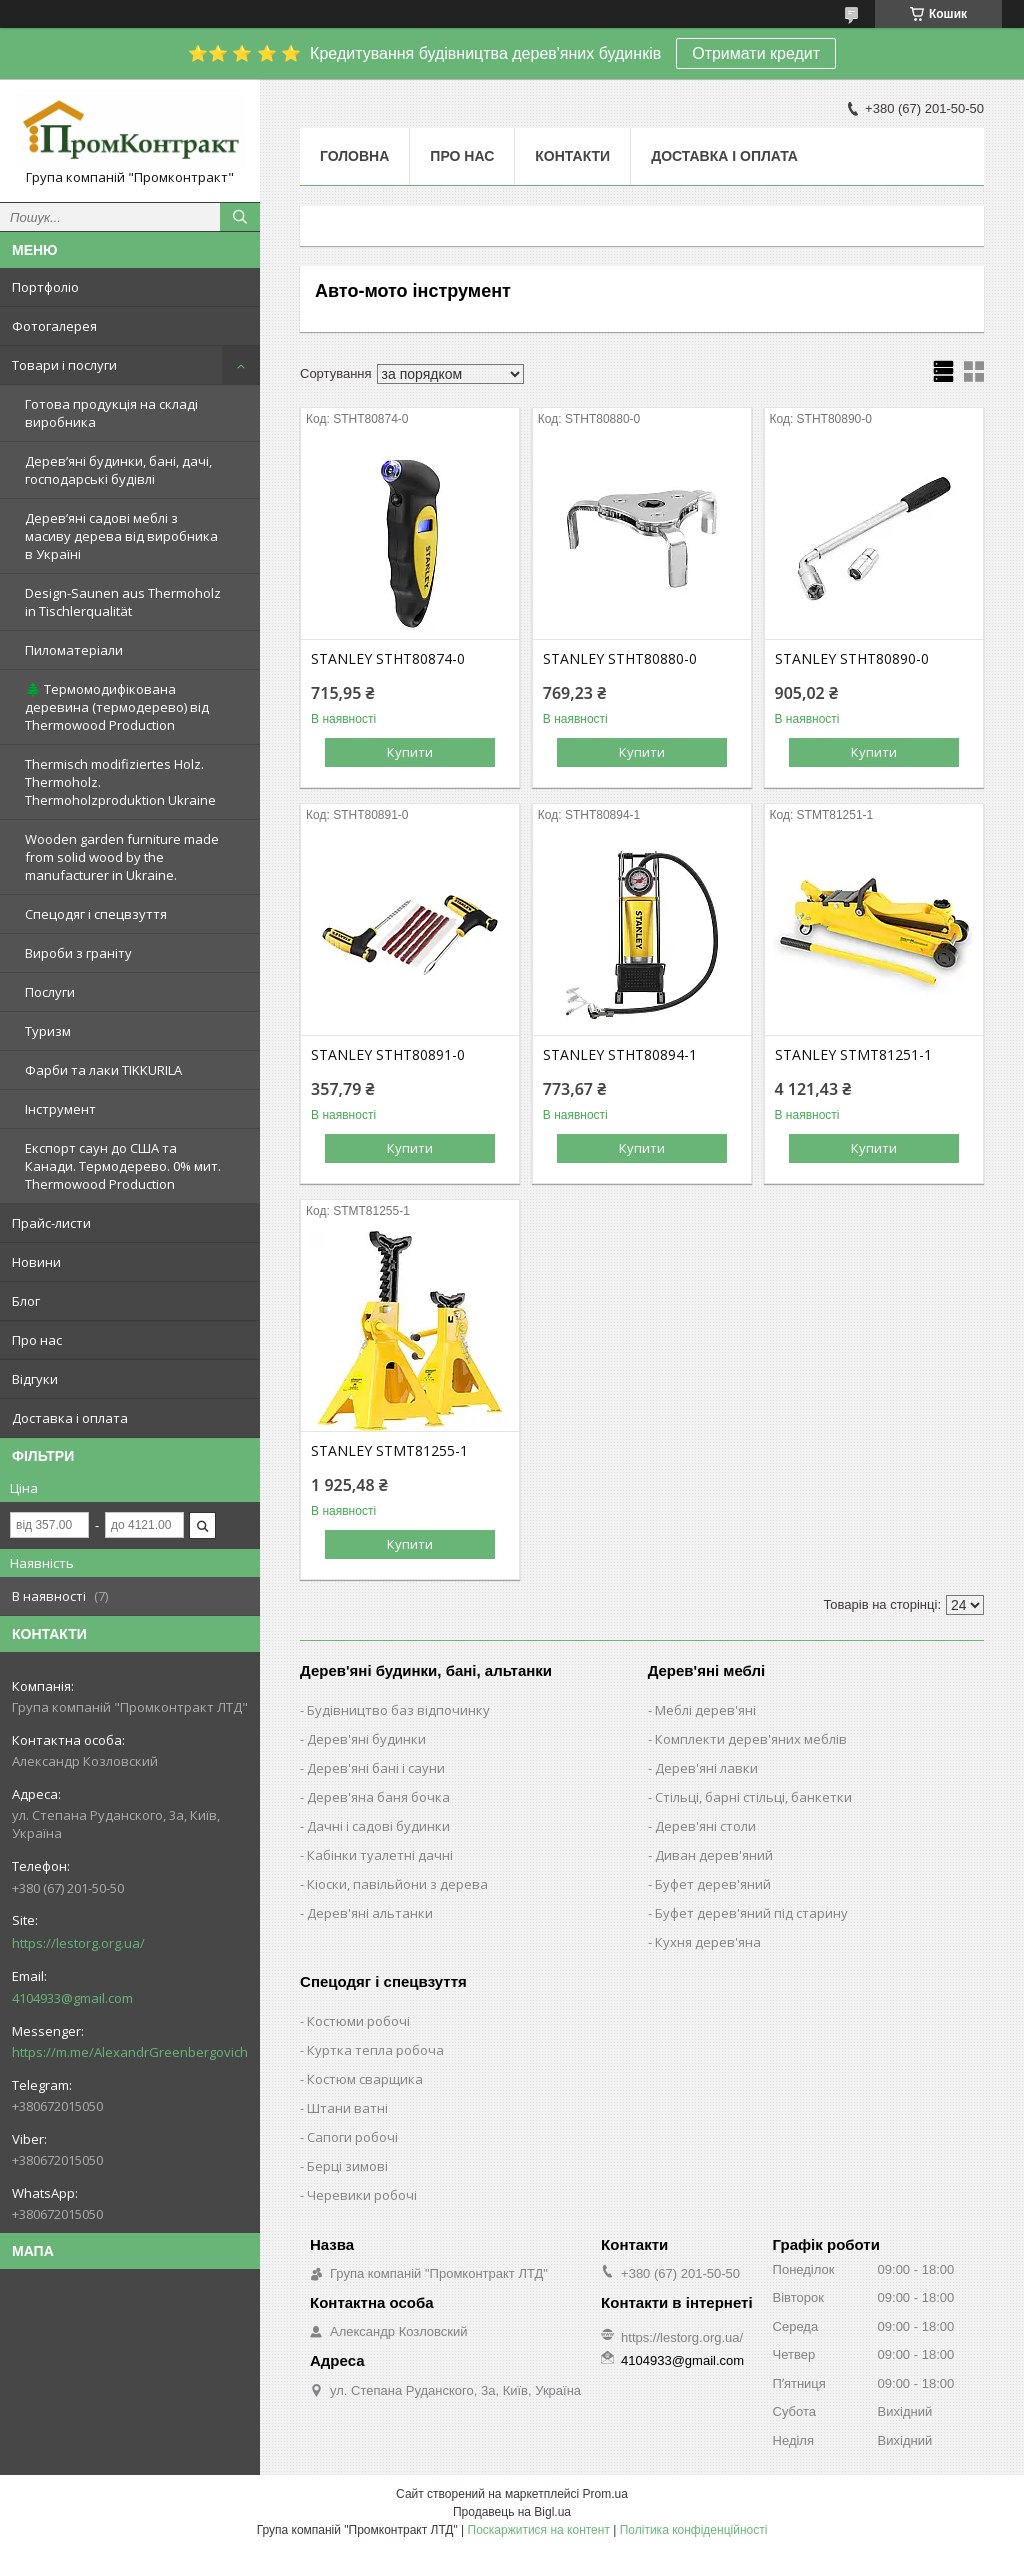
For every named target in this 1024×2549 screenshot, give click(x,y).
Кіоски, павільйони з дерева (397, 1884)
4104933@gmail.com (72, 1998)
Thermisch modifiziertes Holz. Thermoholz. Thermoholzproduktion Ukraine (120, 782)
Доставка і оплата (70, 1418)
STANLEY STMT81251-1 (853, 1055)
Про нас (37, 1340)
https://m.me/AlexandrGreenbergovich (130, 2052)
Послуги (50, 992)
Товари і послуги (64, 365)
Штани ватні (347, 2108)
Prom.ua (605, 2494)
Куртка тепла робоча (375, 2050)
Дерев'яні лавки (706, 1768)
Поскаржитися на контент (539, 2530)
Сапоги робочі (352, 2137)
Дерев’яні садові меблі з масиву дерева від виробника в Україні (121, 536)
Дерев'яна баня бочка (378, 1797)
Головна (354, 156)
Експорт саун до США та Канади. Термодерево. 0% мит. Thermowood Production (123, 1166)
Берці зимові (347, 2166)
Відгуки (35, 1379)
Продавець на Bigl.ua (512, 2512)
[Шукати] (240, 217)
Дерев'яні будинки (366, 1739)
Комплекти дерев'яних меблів (751, 1739)
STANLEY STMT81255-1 (389, 1451)
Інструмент (60, 1109)
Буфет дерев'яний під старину (751, 1913)
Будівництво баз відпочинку (398, 1710)
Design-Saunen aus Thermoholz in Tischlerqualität (123, 602)
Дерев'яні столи (705, 1826)
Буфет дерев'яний (713, 1884)
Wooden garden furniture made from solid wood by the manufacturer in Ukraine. (122, 857)
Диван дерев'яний (714, 1855)
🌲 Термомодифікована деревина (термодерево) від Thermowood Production (117, 707)
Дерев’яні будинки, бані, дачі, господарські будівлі (118, 470)
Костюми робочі (358, 2021)
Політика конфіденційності (694, 2530)
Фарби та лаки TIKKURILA (103, 1070)
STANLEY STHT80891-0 (388, 1055)
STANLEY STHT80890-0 (852, 659)
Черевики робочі (362, 2195)
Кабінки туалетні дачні (380, 1855)
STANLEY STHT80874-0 (388, 659)
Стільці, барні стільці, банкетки (753, 1797)
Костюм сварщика (365, 2079)
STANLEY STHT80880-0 (620, 659)
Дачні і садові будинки (378, 1826)
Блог (26, 1301)
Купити (410, 752)
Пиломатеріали (74, 650)
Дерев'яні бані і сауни (376, 1768)
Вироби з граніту (78, 953)
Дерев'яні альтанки (370, 1913)
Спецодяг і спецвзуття (96, 914)
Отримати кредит (756, 53)
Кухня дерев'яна (708, 1942)
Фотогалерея (54, 326)
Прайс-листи (51, 1223)
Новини (36, 1262)
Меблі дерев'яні (705, 1710)
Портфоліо (45, 287)
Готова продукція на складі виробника (111, 413)
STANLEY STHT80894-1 (620, 1055)
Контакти (572, 156)
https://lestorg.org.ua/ (78, 1943)
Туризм (48, 1031)
